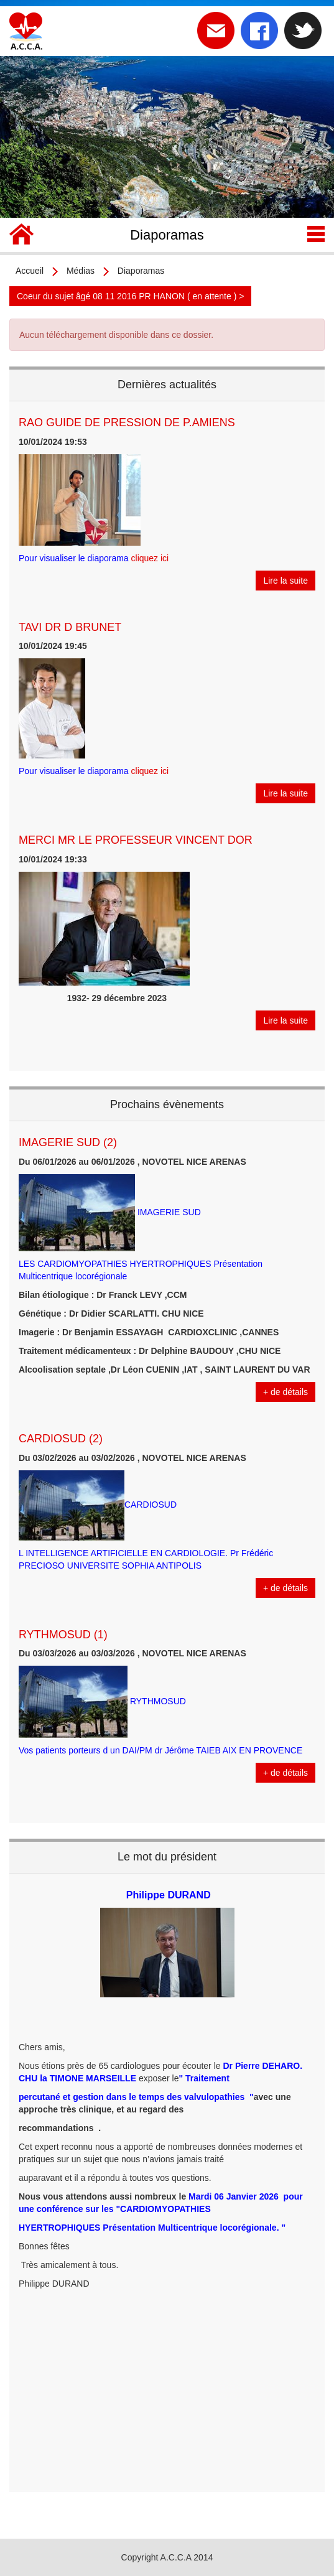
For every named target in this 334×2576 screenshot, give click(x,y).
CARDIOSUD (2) (61, 1438)
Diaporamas (141, 271)
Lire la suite (285, 581)
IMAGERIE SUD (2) (68, 1142)
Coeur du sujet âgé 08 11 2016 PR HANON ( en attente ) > (130, 296)
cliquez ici (150, 558)
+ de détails (285, 1392)
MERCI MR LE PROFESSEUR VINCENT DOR (136, 840)
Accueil (30, 271)
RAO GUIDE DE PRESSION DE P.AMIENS (127, 422)
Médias (81, 271)
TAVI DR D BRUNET (70, 627)
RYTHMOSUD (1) (63, 1634)
